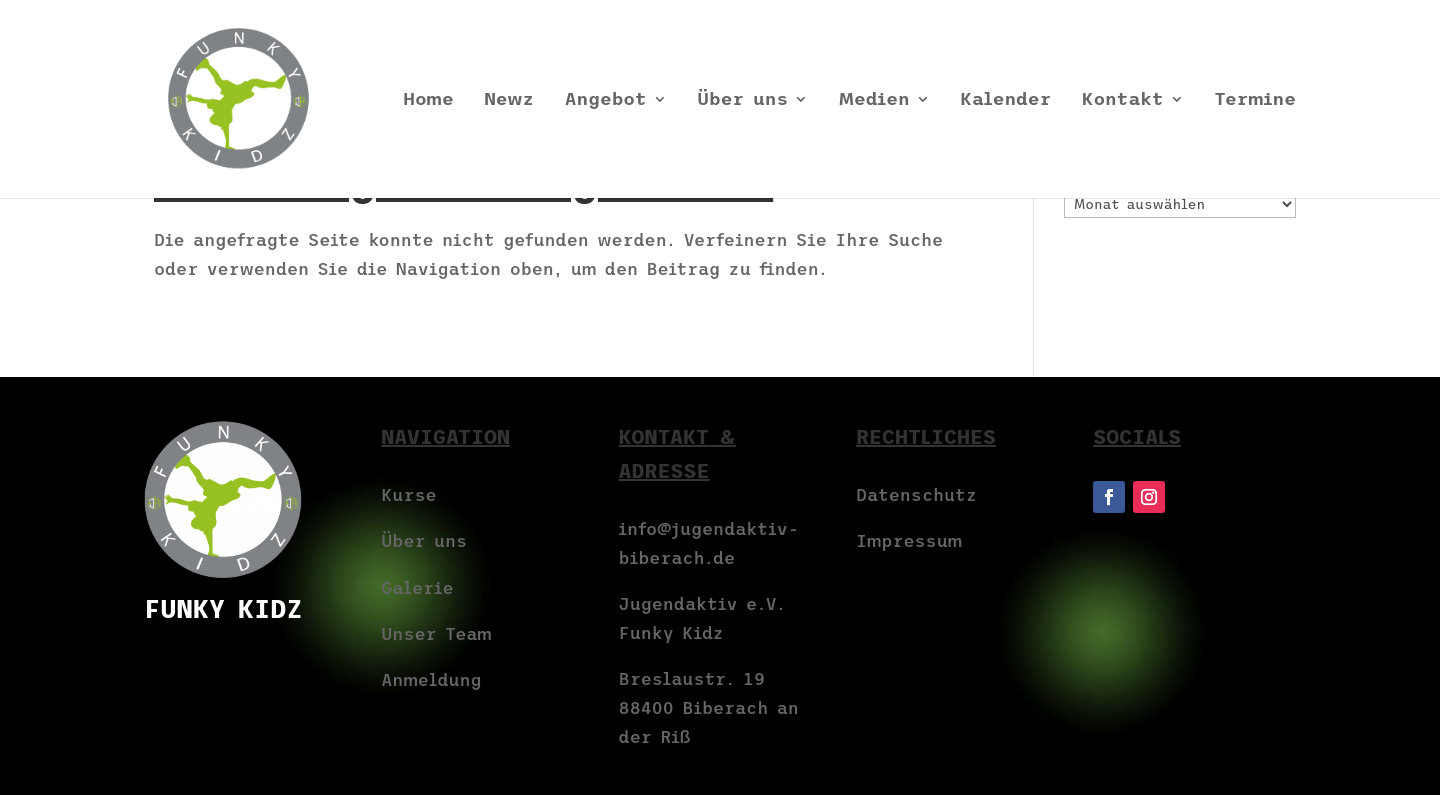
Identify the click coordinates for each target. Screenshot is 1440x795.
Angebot (606, 100)
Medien (874, 100)
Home (428, 100)
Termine (1255, 100)
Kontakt (1123, 100)
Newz (509, 100)
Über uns (742, 100)
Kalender (1005, 100)
